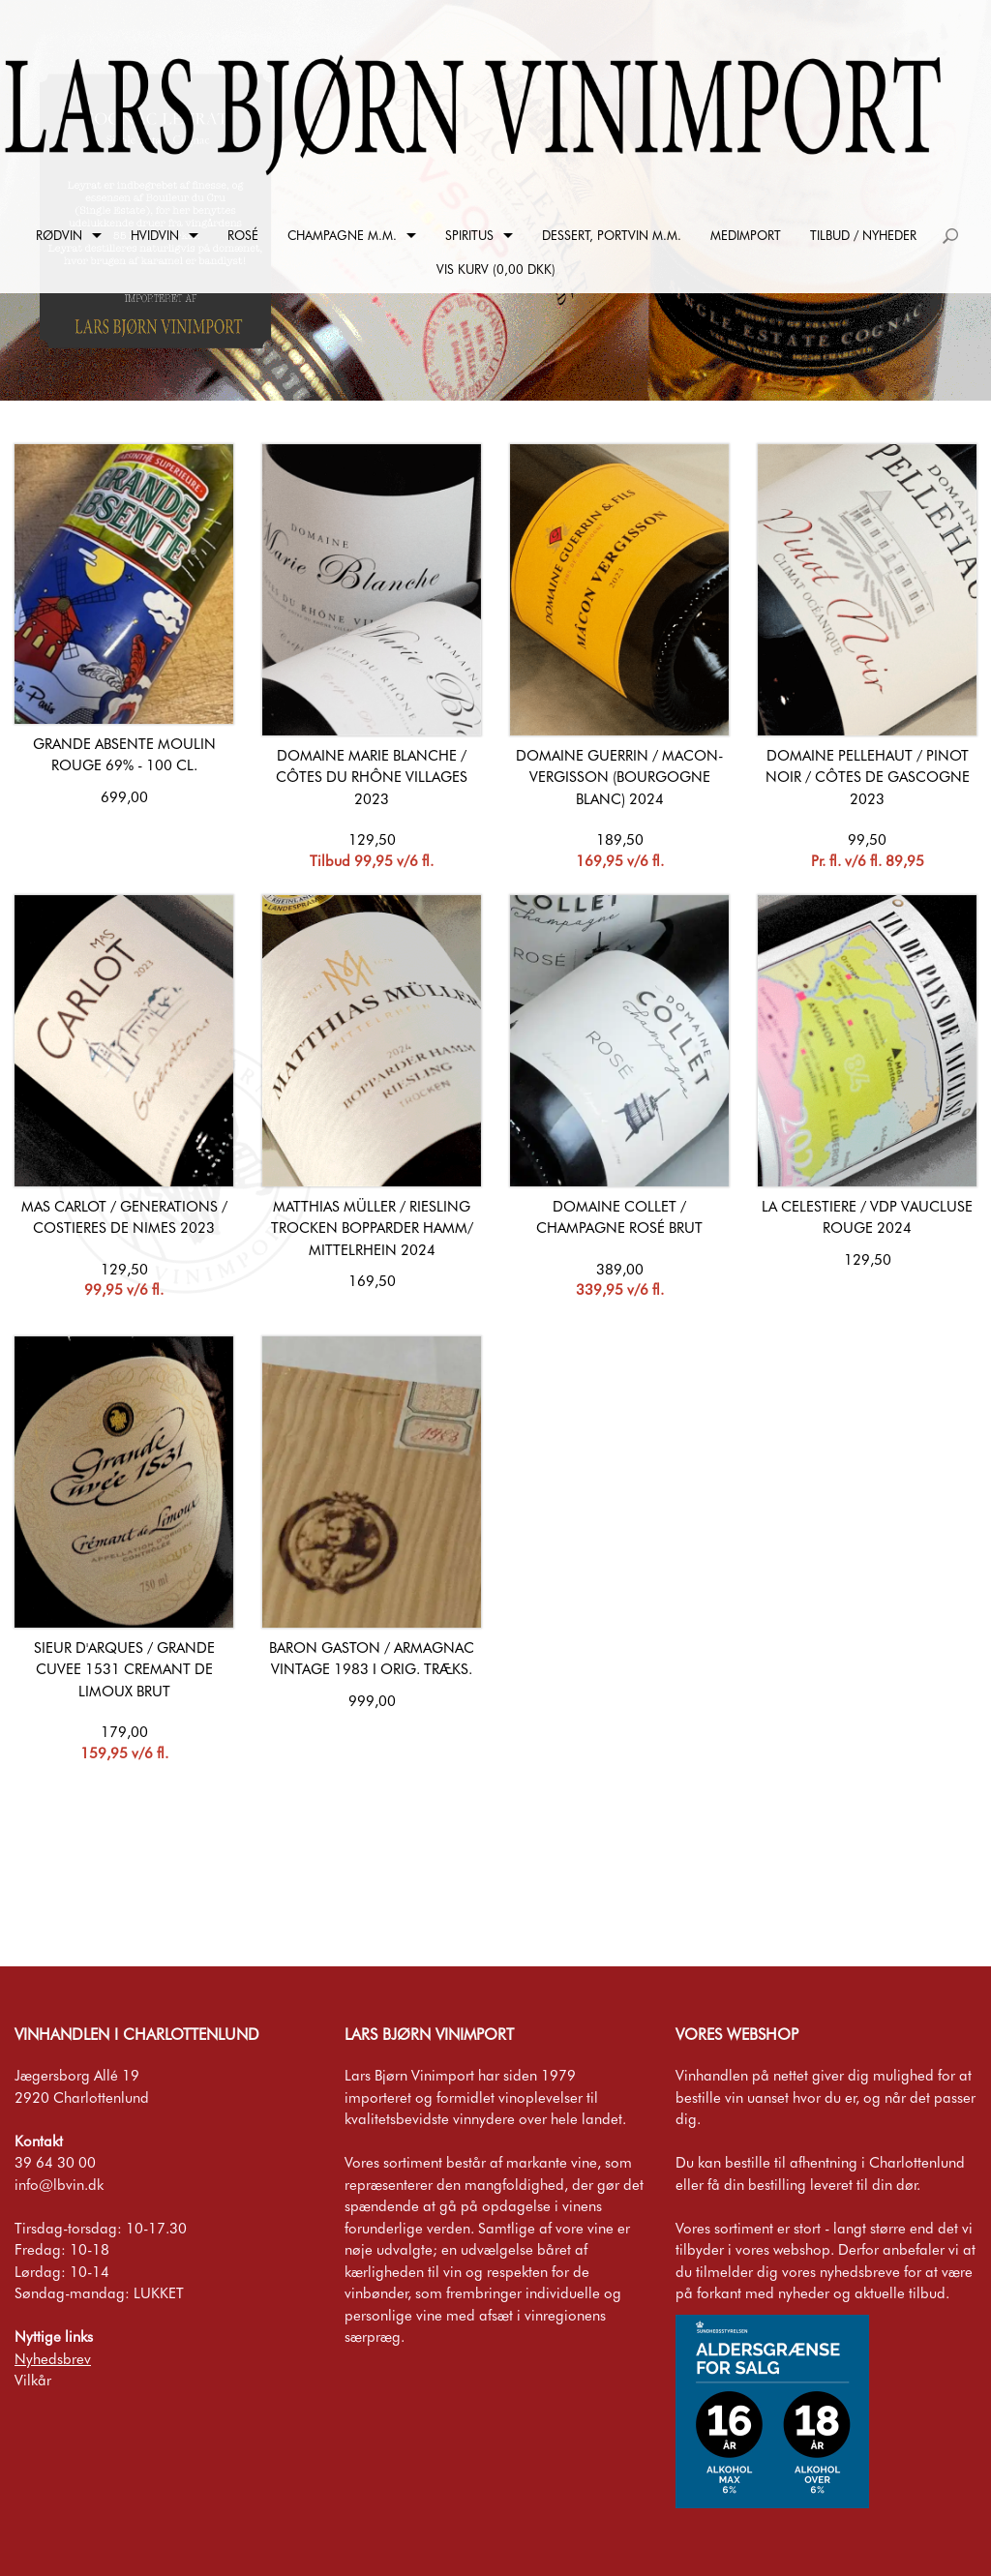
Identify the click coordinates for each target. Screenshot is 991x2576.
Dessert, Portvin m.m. (611, 235)
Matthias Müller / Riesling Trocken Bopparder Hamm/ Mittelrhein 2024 (372, 1228)
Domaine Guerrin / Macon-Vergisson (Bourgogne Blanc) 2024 (619, 777)
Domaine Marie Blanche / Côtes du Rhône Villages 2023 (371, 777)
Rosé (242, 235)
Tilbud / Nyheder (863, 235)
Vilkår (33, 2380)
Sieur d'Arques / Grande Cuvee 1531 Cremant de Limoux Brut (124, 1669)
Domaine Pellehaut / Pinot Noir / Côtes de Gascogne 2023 (868, 777)
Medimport (745, 235)
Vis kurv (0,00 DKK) (496, 269)
